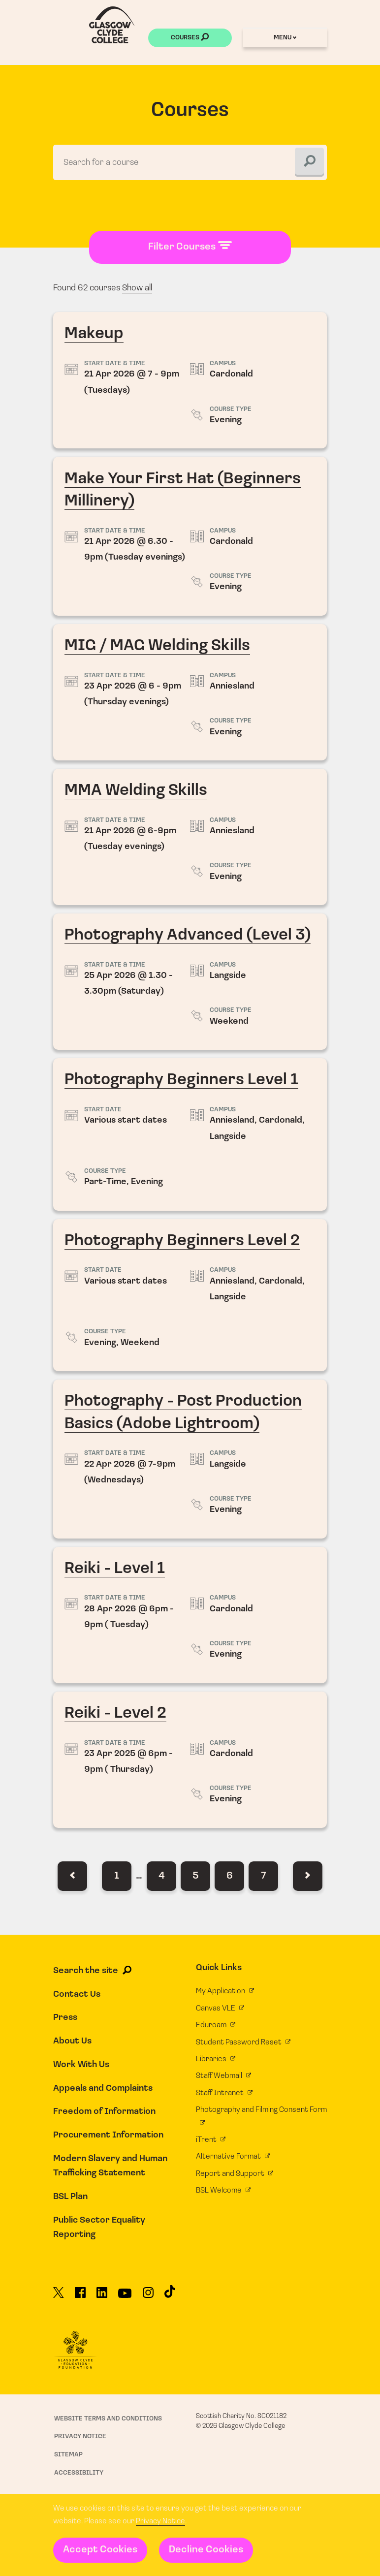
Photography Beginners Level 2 (190, 1296)
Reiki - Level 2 (190, 1760)
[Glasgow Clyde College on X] (58, 2297)
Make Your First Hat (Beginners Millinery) (190, 536)
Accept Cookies (100, 2550)
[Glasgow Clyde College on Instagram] (148, 2297)
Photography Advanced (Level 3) (190, 982)
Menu (285, 37)
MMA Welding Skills (190, 837)
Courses (190, 38)
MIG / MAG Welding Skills (190, 693)
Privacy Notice (160, 2521)
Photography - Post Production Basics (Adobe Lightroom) (190, 1459)
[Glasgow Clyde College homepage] (111, 24)
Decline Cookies (206, 2550)
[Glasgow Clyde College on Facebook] (80, 2297)
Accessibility (78, 2473)
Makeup (190, 381)
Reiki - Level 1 (190, 1615)
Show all (137, 288)
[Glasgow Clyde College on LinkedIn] (101, 2297)
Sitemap (68, 2455)
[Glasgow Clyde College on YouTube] (124, 2297)
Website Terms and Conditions (108, 2419)
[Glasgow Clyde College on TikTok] (169, 2296)
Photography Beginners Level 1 (190, 1135)
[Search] (309, 162)
